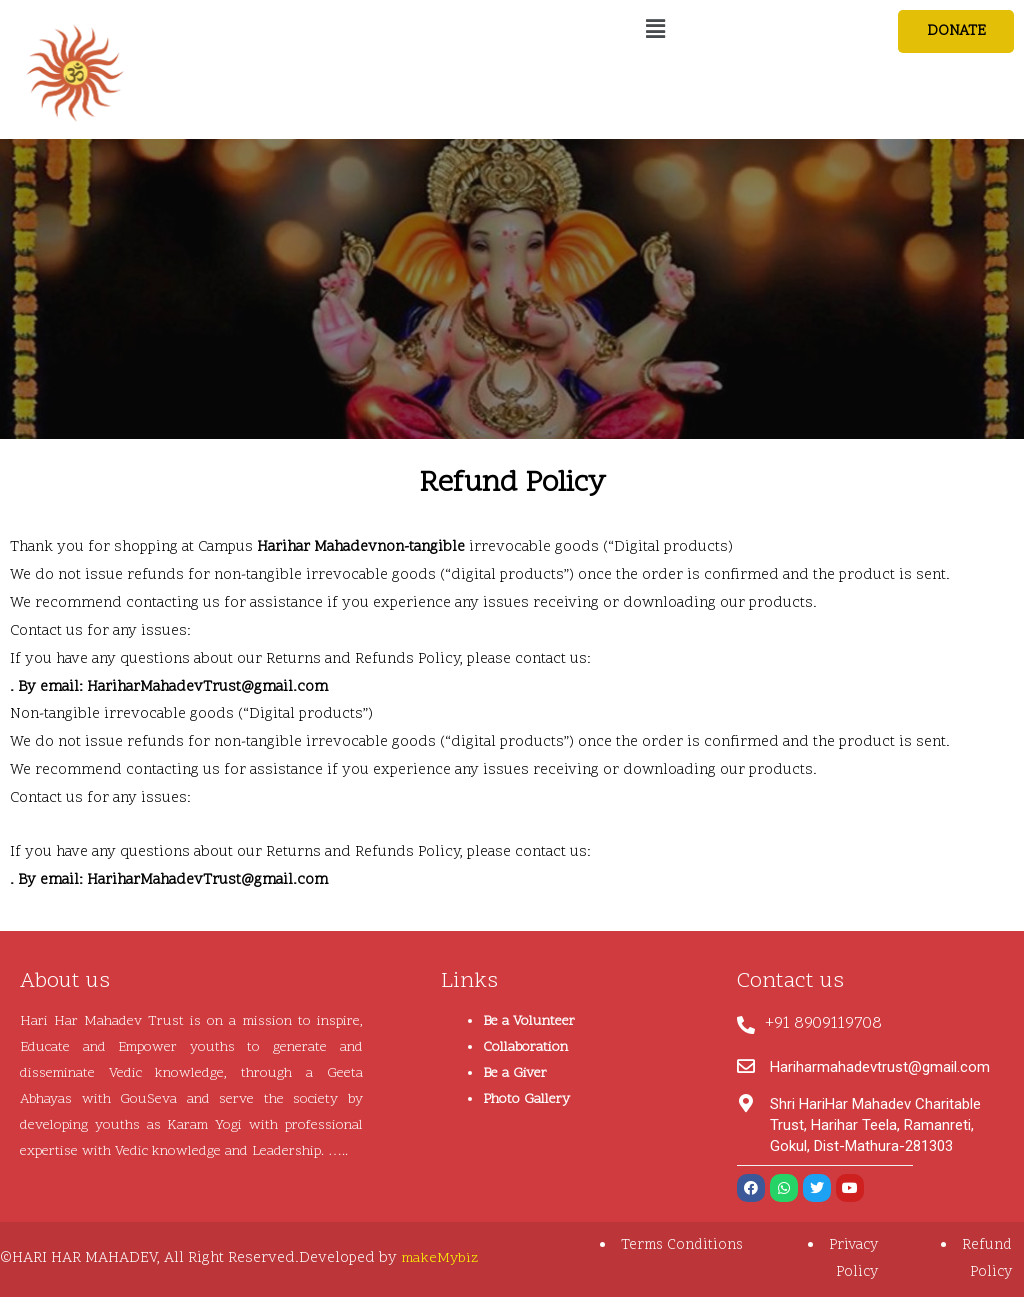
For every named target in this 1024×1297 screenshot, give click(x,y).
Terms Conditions (679, 1245)
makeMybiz (441, 1258)
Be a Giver (515, 1073)
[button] (954, 32)
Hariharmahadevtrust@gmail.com (880, 1067)
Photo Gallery (526, 1099)
